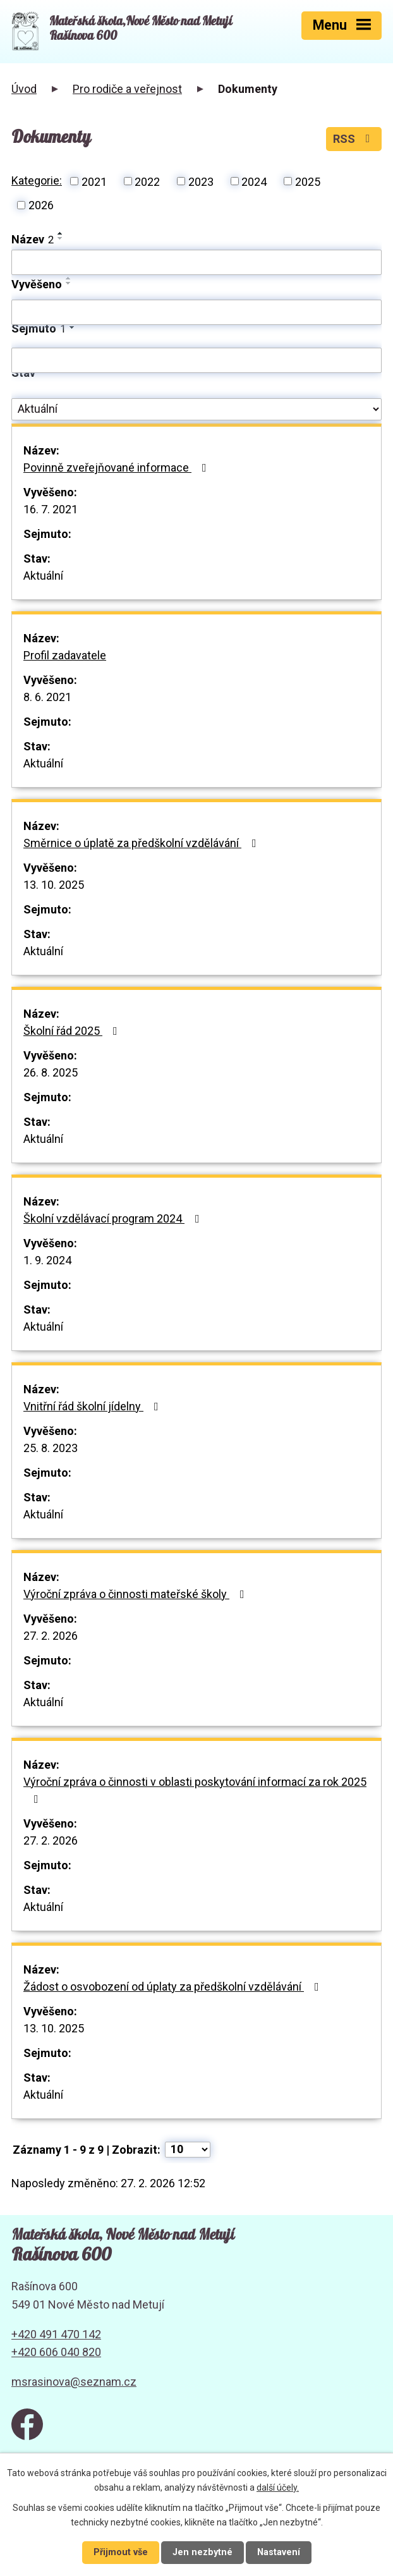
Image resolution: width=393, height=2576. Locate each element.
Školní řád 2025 (73, 1030)
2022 (147, 181)
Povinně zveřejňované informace (117, 467)
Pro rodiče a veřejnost (127, 88)
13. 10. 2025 (53, 884)
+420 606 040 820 (56, 2352)
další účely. (278, 2487)
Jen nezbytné (202, 2552)
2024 (254, 181)
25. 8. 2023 (50, 1448)
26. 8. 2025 (50, 1072)
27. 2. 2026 (50, 1635)
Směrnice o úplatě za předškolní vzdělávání (142, 843)
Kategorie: (36, 180)
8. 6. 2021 (47, 697)
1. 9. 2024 (47, 1260)
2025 (307, 181)
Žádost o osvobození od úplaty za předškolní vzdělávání (173, 1986)
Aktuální (43, 575)
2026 (41, 205)
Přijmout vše (121, 2552)
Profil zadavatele (64, 655)
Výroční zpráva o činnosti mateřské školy (136, 1594)
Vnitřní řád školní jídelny (93, 1406)
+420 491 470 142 (56, 2334)
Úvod (24, 88)
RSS (354, 138)
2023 (201, 181)
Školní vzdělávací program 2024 (114, 1218)
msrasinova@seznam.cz (73, 2381)
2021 (94, 181)
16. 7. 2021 (50, 509)
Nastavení (278, 2552)
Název (32, 239)
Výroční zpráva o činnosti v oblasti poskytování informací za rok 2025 (194, 1790)
